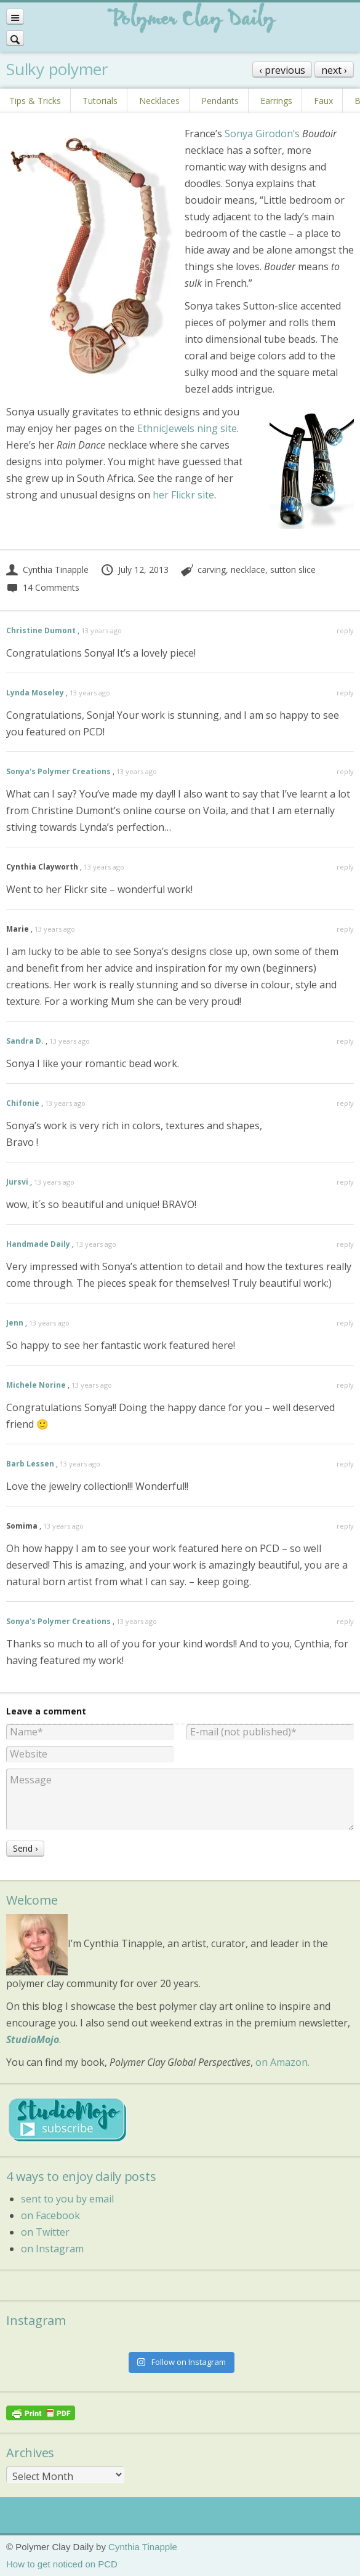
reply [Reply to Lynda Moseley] (345, 692)
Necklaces (159, 100)
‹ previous (282, 70)
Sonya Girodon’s (262, 133)
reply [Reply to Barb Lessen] (345, 1463)
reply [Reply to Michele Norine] (345, 1385)
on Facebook (50, 2215)
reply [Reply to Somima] (345, 1525)
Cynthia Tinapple (47, 569)
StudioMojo (32, 2039)
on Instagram (52, 2248)
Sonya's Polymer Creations (58, 771)
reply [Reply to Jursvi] (345, 1181)
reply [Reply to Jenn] (345, 1322)
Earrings (276, 100)
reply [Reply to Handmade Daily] (345, 1244)
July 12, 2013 (134, 569)
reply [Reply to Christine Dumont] (345, 630)
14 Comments (42, 587)
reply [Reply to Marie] (345, 929)
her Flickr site (183, 495)
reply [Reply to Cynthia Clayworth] (345, 866)
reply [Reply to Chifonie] (345, 1103)
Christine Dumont (41, 630)
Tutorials (100, 100)
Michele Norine (36, 1385)
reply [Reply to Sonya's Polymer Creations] (345, 771)
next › (334, 70)
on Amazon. (282, 2062)
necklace (248, 569)
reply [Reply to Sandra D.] (345, 1041)
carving (212, 569)
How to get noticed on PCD (62, 2564)
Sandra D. (25, 1041)
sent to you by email (67, 2199)
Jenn (14, 1323)
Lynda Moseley (35, 692)
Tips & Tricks (35, 100)
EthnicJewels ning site (187, 428)
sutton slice (293, 569)
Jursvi (17, 1182)
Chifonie (22, 1103)
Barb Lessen (30, 1463)
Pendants (220, 100)
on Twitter (45, 2232)
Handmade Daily (38, 1244)
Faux (323, 100)
